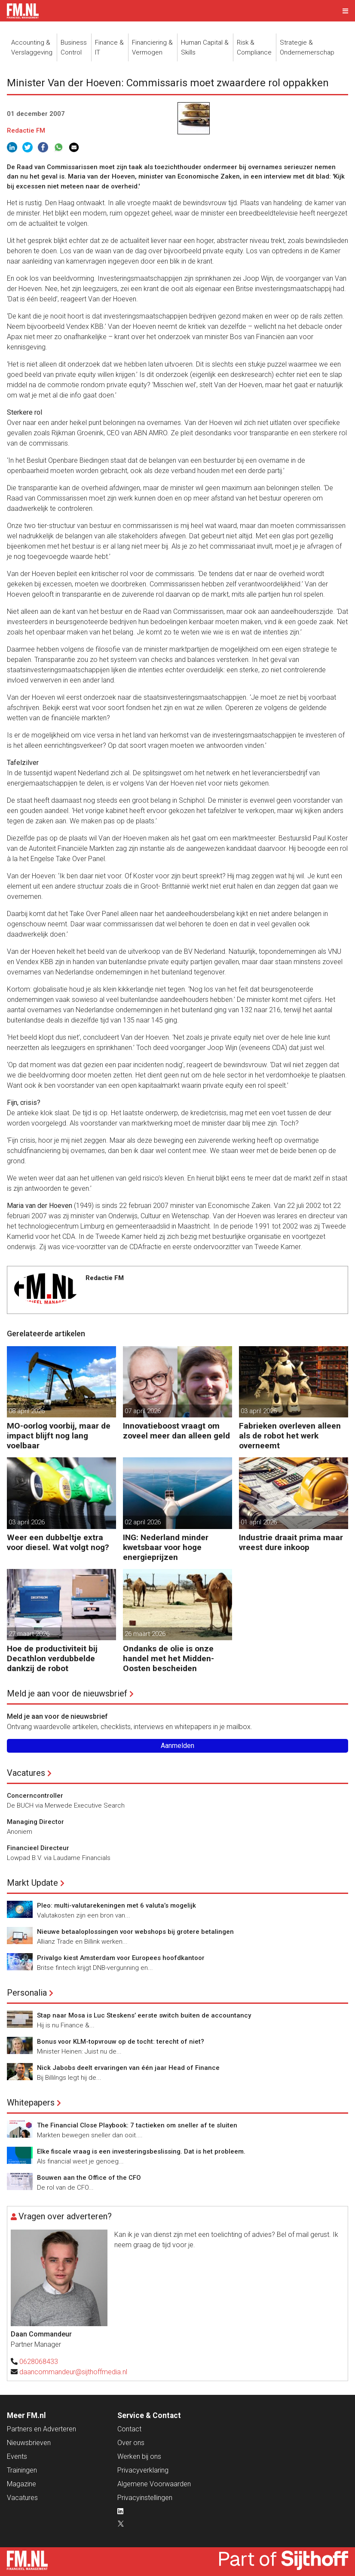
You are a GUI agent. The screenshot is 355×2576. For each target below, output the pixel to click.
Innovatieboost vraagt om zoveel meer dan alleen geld (176, 1431)
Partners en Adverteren (41, 2429)
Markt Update (32, 1883)
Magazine (21, 2484)
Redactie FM (26, 130)
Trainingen (22, 2470)
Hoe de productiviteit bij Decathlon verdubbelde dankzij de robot (52, 1658)
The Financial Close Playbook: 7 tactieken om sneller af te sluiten (137, 2125)
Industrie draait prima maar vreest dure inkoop (291, 1542)
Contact (129, 2429)
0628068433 (38, 2362)
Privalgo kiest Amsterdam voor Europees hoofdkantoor (121, 1958)
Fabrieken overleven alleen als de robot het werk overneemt (290, 1435)
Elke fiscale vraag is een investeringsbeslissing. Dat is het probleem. (141, 2151)
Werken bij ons (139, 2456)
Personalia (27, 1992)
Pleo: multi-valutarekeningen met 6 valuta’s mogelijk (116, 1905)
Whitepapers (31, 2102)
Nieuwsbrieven (29, 2443)
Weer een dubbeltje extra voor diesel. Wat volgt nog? (58, 1542)
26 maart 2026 (145, 1634)
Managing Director (35, 1822)
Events (17, 2456)
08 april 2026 (27, 1411)
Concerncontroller (35, 1795)
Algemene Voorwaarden (154, 2484)
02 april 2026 (143, 1522)
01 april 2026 (259, 1522)
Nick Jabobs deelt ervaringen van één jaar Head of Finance (128, 2068)
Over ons (130, 2443)
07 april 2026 (143, 1411)
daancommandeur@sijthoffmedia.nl (73, 2372)
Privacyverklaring (142, 2470)
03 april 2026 (259, 1411)
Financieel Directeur (38, 1848)
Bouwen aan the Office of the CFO (89, 2178)
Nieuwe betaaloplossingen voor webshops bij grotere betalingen (135, 1932)
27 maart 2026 (29, 1634)
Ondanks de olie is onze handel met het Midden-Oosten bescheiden (168, 1658)
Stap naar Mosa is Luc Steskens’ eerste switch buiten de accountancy (144, 2015)
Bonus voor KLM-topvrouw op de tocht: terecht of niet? (120, 2041)
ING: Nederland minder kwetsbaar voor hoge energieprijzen (165, 1547)
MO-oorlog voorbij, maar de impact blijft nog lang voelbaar (58, 1435)
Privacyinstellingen (144, 2498)
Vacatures (26, 1773)
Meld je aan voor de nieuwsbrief (67, 1693)
